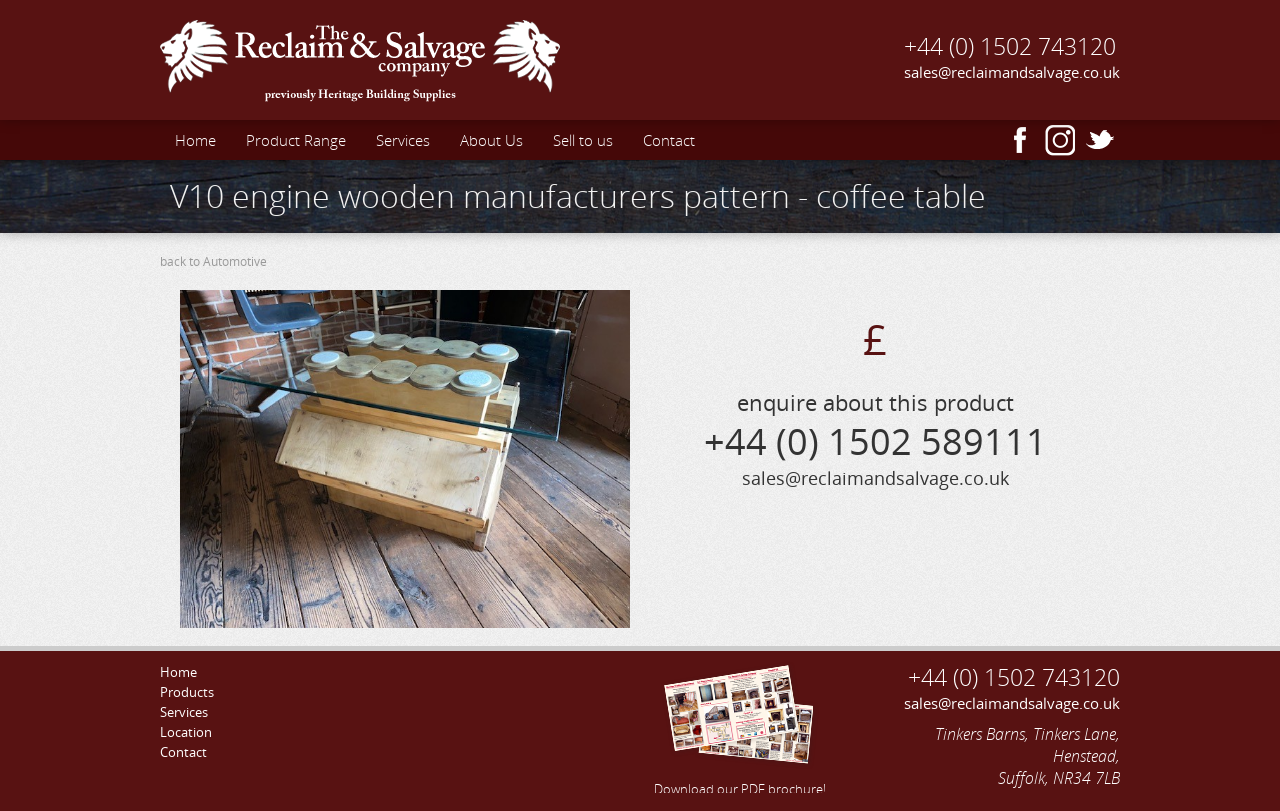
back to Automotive (213, 261)
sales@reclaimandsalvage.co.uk (1012, 72)
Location (186, 732)
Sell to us (583, 140)
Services (403, 140)
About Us (491, 140)
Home (195, 140)
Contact (669, 140)
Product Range (296, 140)
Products (187, 692)
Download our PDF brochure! (740, 727)
